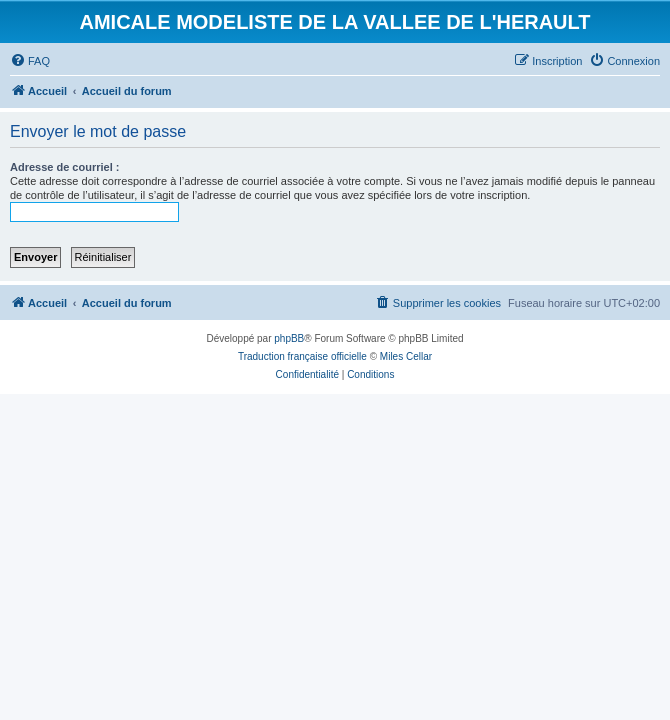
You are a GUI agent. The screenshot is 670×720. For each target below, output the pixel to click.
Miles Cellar (406, 356)
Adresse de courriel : (64, 167)
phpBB (289, 338)
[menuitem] (30, 61)
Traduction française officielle (302, 356)
